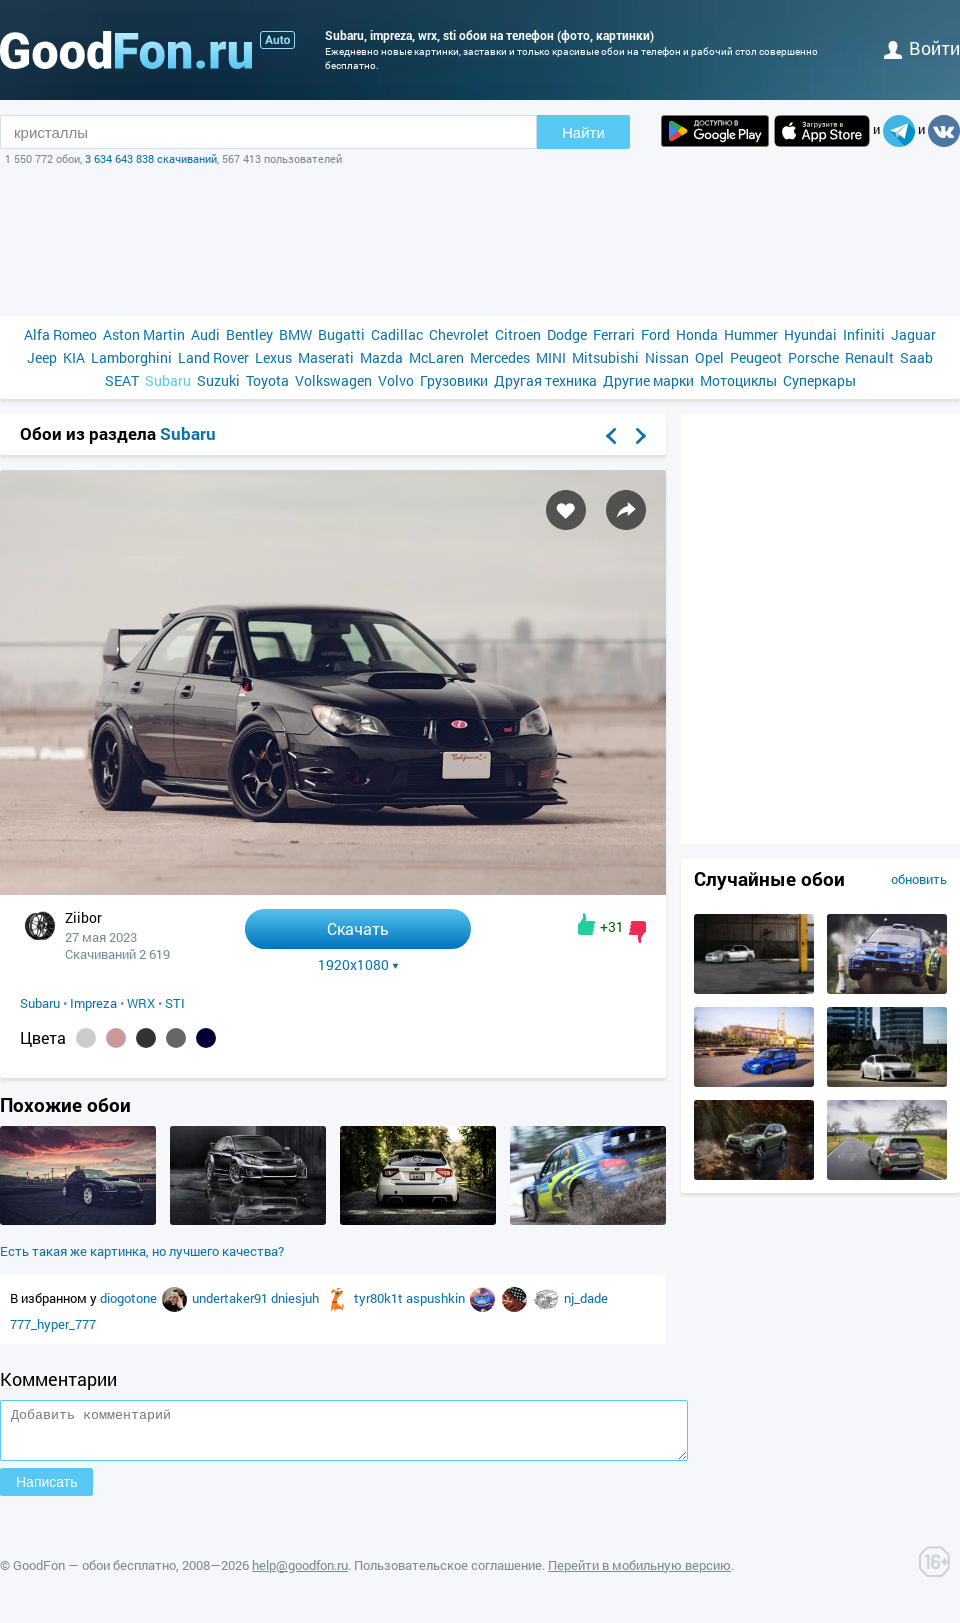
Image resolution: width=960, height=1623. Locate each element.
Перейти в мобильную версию (639, 1574)
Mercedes (500, 357)
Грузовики (454, 380)
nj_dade (586, 1298)
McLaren (436, 357)
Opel (709, 357)
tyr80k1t (380, 1298)
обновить (919, 879)
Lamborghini (131, 357)
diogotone (130, 1298)
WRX (141, 1003)
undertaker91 (231, 1298)
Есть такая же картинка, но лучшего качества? (142, 1251)
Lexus (273, 357)
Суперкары (819, 380)
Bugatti (341, 334)
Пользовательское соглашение (448, 1574)
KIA (74, 357)
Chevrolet (459, 334)
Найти (583, 132)
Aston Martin (144, 334)
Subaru (168, 380)
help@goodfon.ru (300, 1574)
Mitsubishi (605, 357)
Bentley (249, 334)
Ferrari (614, 334)
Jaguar (913, 334)
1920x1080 (358, 965)
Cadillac (397, 334)
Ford (655, 334)
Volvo (396, 380)
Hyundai (810, 334)
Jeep (42, 357)
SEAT (122, 380)
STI (175, 1003)
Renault (869, 357)
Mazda (381, 357)
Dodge (567, 334)
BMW (295, 334)
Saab (916, 357)
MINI (551, 357)
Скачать (358, 928)
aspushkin (437, 1298)
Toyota (267, 380)
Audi (205, 334)
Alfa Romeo (60, 334)
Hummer (751, 334)
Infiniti (864, 334)
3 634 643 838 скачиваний (151, 158)
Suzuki (218, 380)
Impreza (93, 1003)
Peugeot (756, 357)
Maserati (326, 357)
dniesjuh (296, 1298)
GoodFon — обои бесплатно (94, 1574)
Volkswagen (333, 380)
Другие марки (648, 380)
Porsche (813, 357)
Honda (697, 334)
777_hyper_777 (53, 1324)
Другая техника (545, 380)
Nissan (667, 357)
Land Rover (213, 357)
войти (922, 48)
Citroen (518, 334)
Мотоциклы (738, 380)
